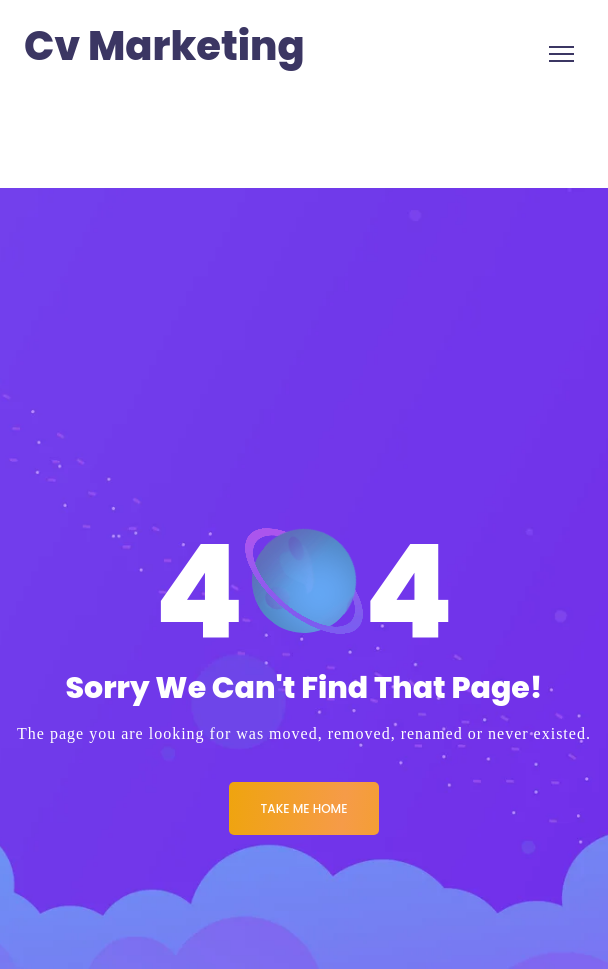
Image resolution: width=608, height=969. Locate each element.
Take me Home (304, 808)
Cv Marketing (164, 46)
